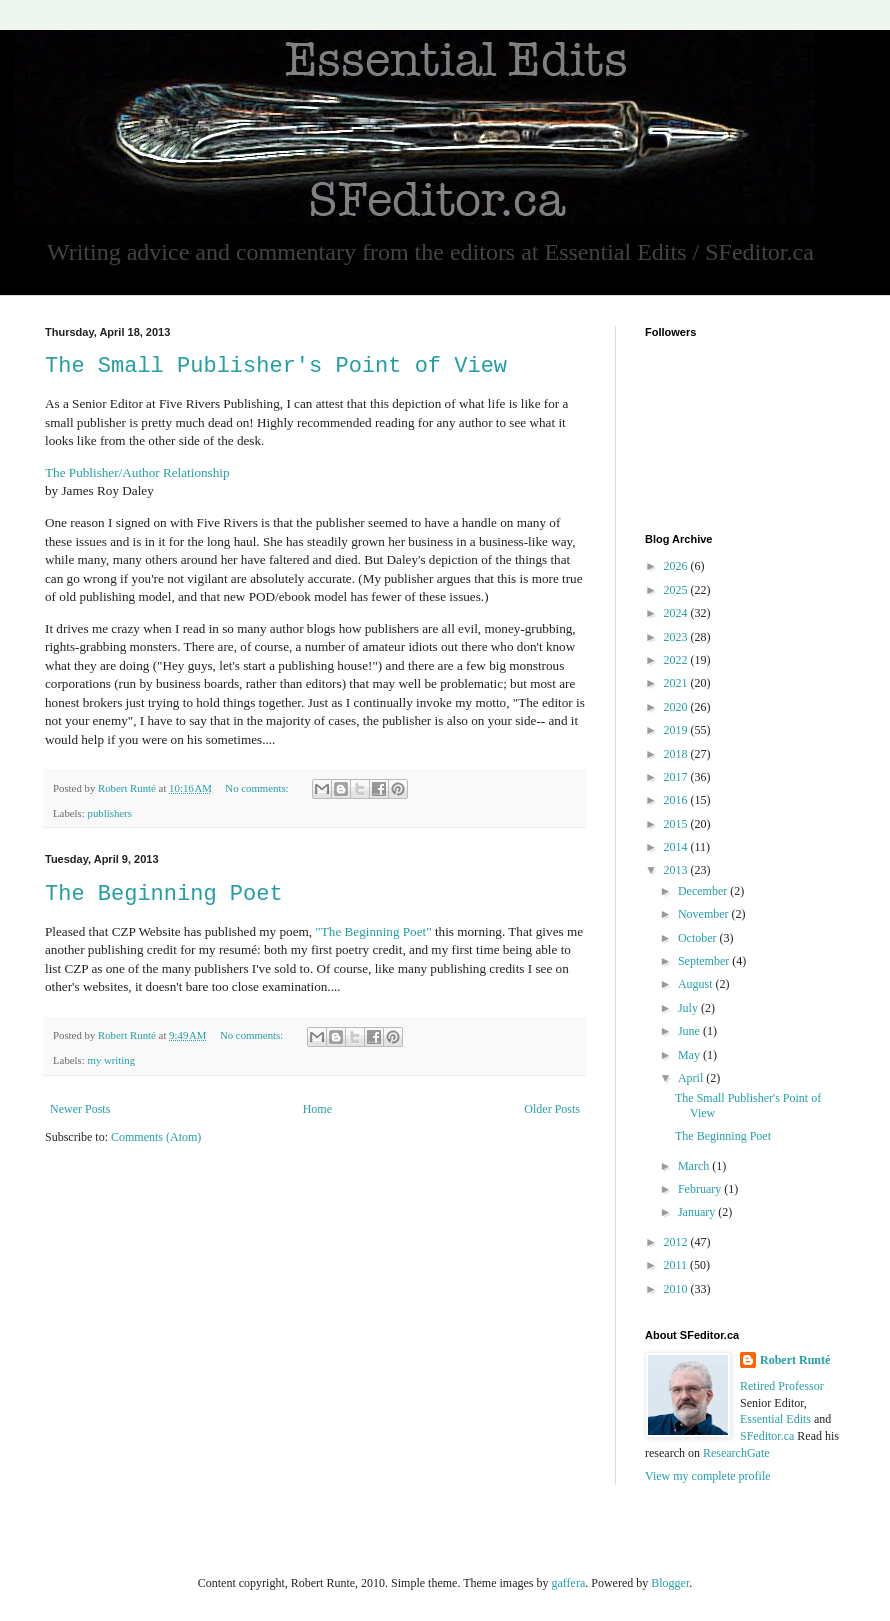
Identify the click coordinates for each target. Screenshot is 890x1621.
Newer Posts (80, 1109)
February (701, 1189)
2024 (677, 613)
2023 (677, 637)
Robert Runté (795, 1360)
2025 (677, 590)
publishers (109, 813)
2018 (677, 754)
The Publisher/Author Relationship (137, 472)
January (698, 1212)
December (704, 891)
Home (317, 1109)
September (705, 961)
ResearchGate (736, 1453)
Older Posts (552, 1109)
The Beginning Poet (164, 894)
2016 (677, 800)
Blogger (670, 1583)
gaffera (568, 1583)
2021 (677, 683)
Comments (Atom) (156, 1137)
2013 (677, 870)
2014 (677, 847)
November (705, 914)
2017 (677, 777)
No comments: (258, 788)
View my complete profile (708, 1476)
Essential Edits (775, 1419)
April (692, 1078)
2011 (677, 1265)
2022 (677, 660)
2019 (677, 730)
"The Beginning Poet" (373, 931)
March (695, 1166)
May (690, 1055)
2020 (677, 707)
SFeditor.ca (767, 1436)
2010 (677, 1289)
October (699, 938)
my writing (111, 1060)
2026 (677, 566)
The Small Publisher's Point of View (276, 366)
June (690, 1031)
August (697, 984)
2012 (677, 1242)
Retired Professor (782, 1386)
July (689, 1008)
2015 (677, 824)
